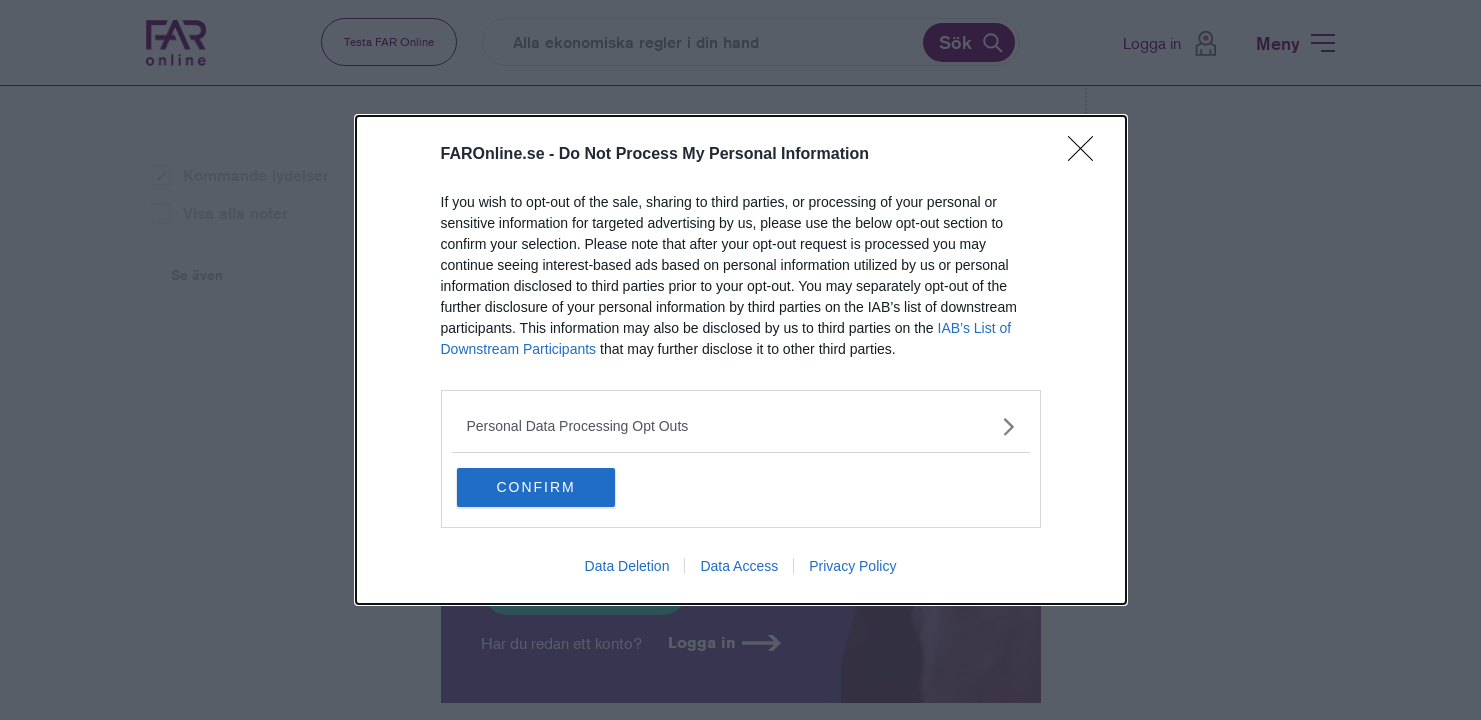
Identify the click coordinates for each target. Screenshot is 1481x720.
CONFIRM (553, 487)
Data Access (739, 568)
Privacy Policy (852, 568)
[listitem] (741, 425)
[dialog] (741, 360)
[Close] (1087, 154)
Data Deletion (627, 568)
